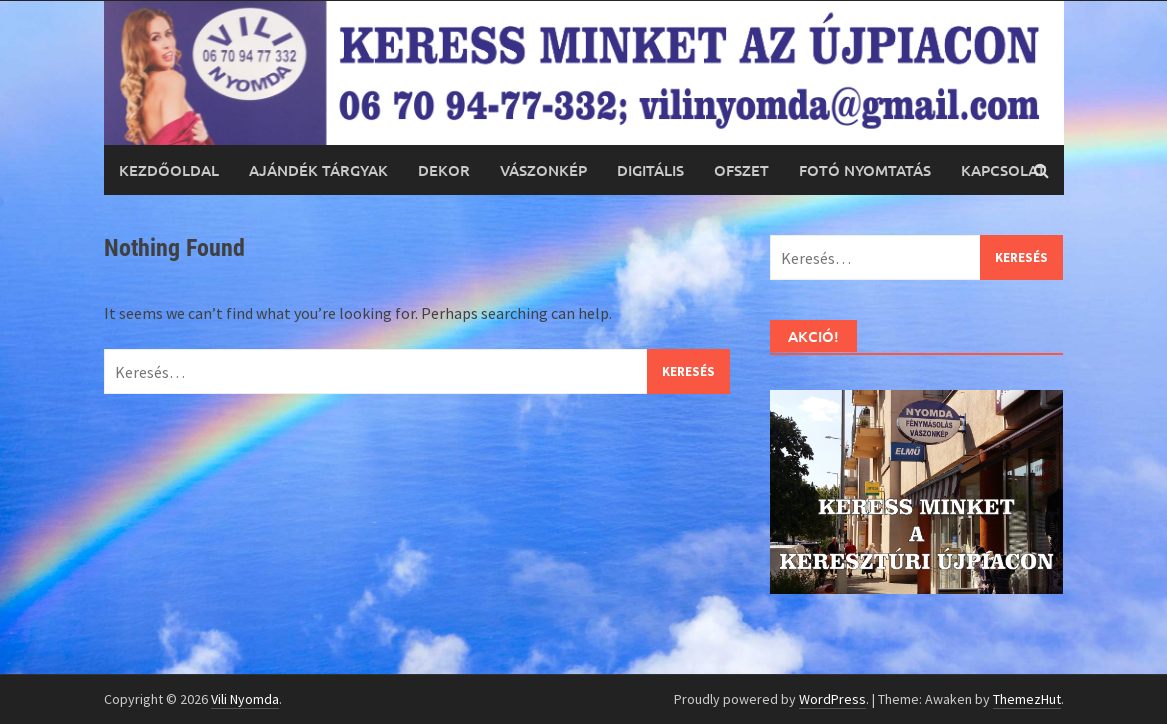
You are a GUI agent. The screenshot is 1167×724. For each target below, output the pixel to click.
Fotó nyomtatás (865, 170)
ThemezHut (1027, 699)
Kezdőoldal (169, 170)
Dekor (444, 170)
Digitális (650, 170)
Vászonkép (543, 170)
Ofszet (741, 170)
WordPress (832, 699)
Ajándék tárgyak (318, 170)
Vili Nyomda (245, 699)
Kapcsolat (1003, 170)
